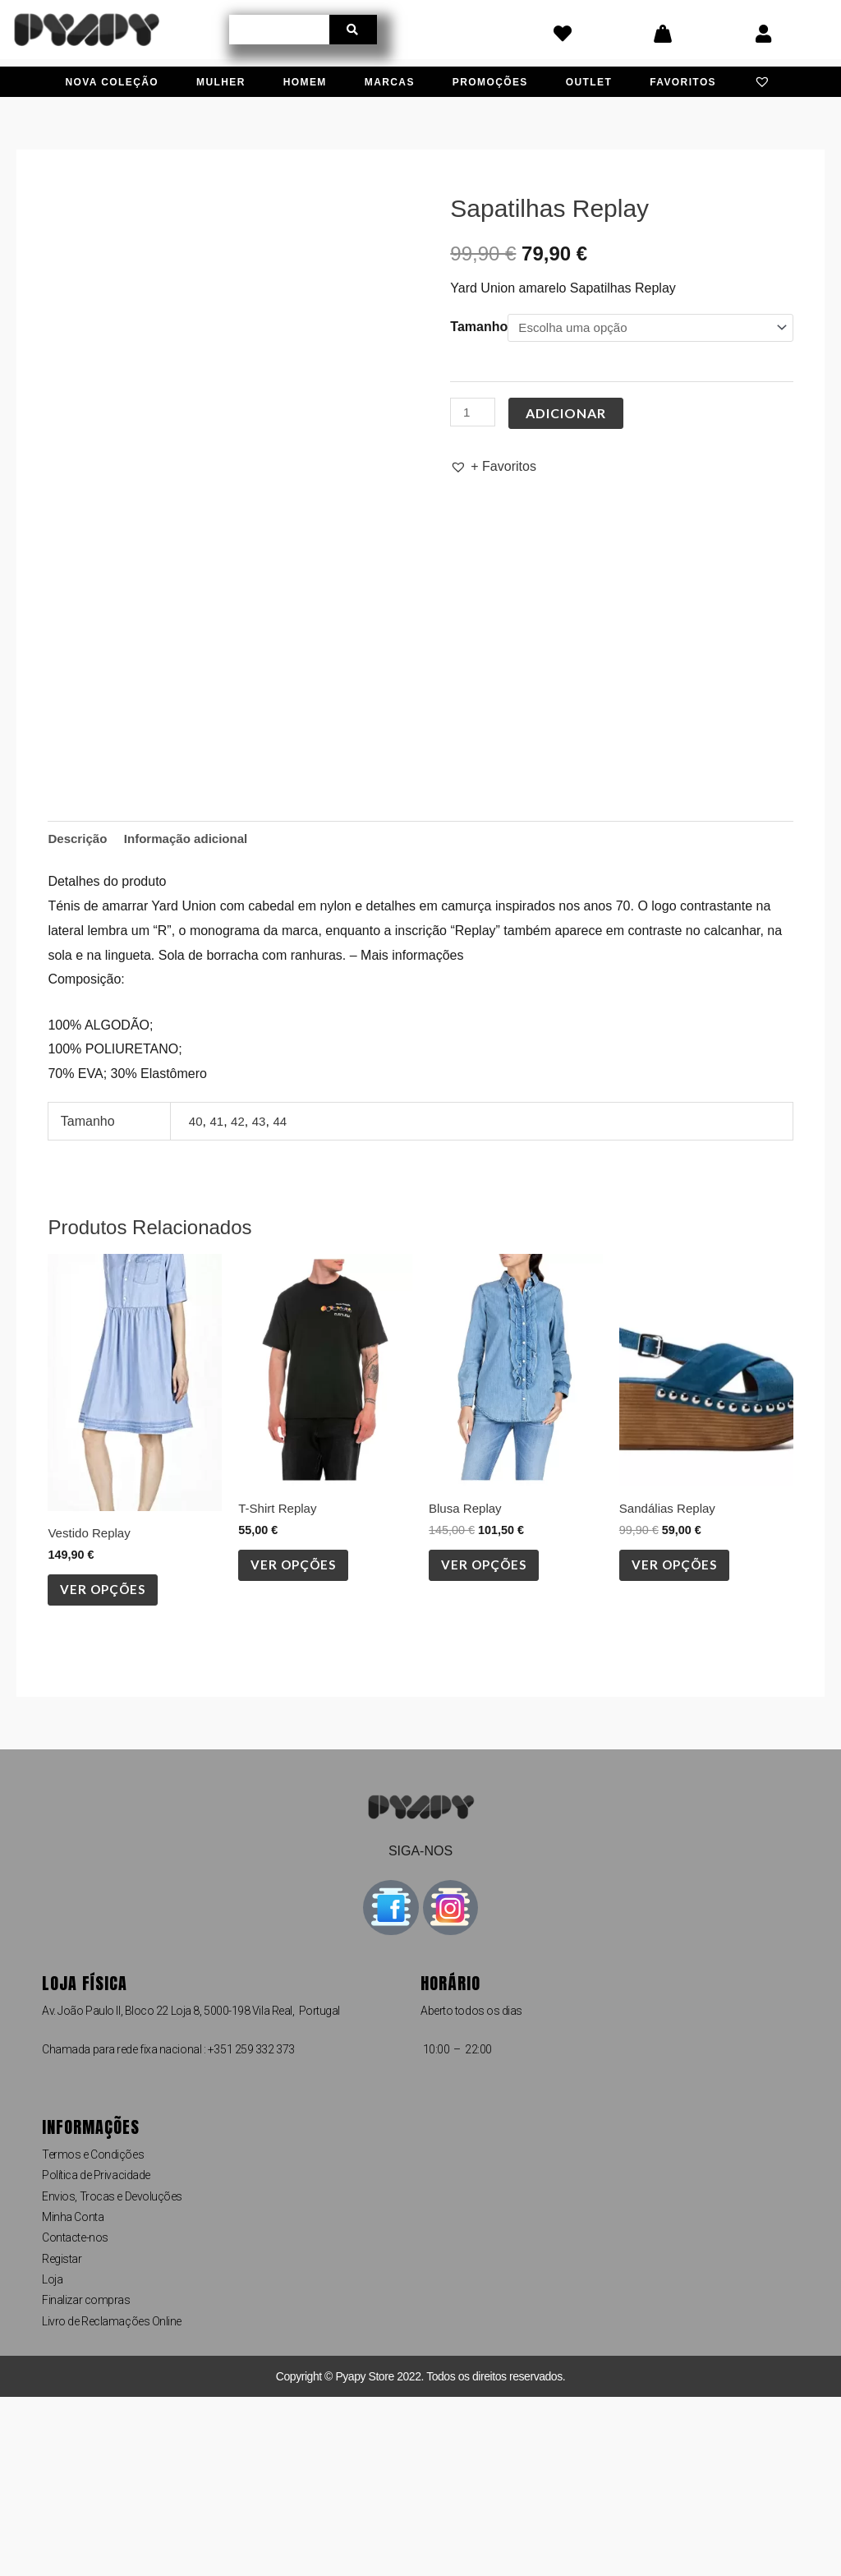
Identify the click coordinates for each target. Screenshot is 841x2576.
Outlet (589, 82)
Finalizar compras (86, 2479)
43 (262, 1293)
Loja (52, 2458)
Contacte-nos (75, 2416)
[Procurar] (353, 29)
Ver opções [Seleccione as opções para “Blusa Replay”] (491, 1741)
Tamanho (479, 327)
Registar (61, 2438)
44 (284, 1293)
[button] (493, 467)
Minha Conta (72, 2396)
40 (196, 1293)
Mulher (221, 82)
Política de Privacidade (96, 2354)
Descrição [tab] (79, 1010)
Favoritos (683, 82)
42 (239, 1293)
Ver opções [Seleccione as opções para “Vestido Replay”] (110, 1766)
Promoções (490, 82)
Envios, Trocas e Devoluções (112, 2375)
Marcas (390, 82)
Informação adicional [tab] (193, 1010)
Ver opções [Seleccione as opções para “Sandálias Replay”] (681, 1741)
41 (218, 1293)
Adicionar (568, 414)
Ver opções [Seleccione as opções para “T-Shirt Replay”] (300, 1741)
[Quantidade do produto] (474, 413)
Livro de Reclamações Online (112, 2500)
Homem (305, 82)
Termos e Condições (93, 2333)
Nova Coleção (112, 82)
